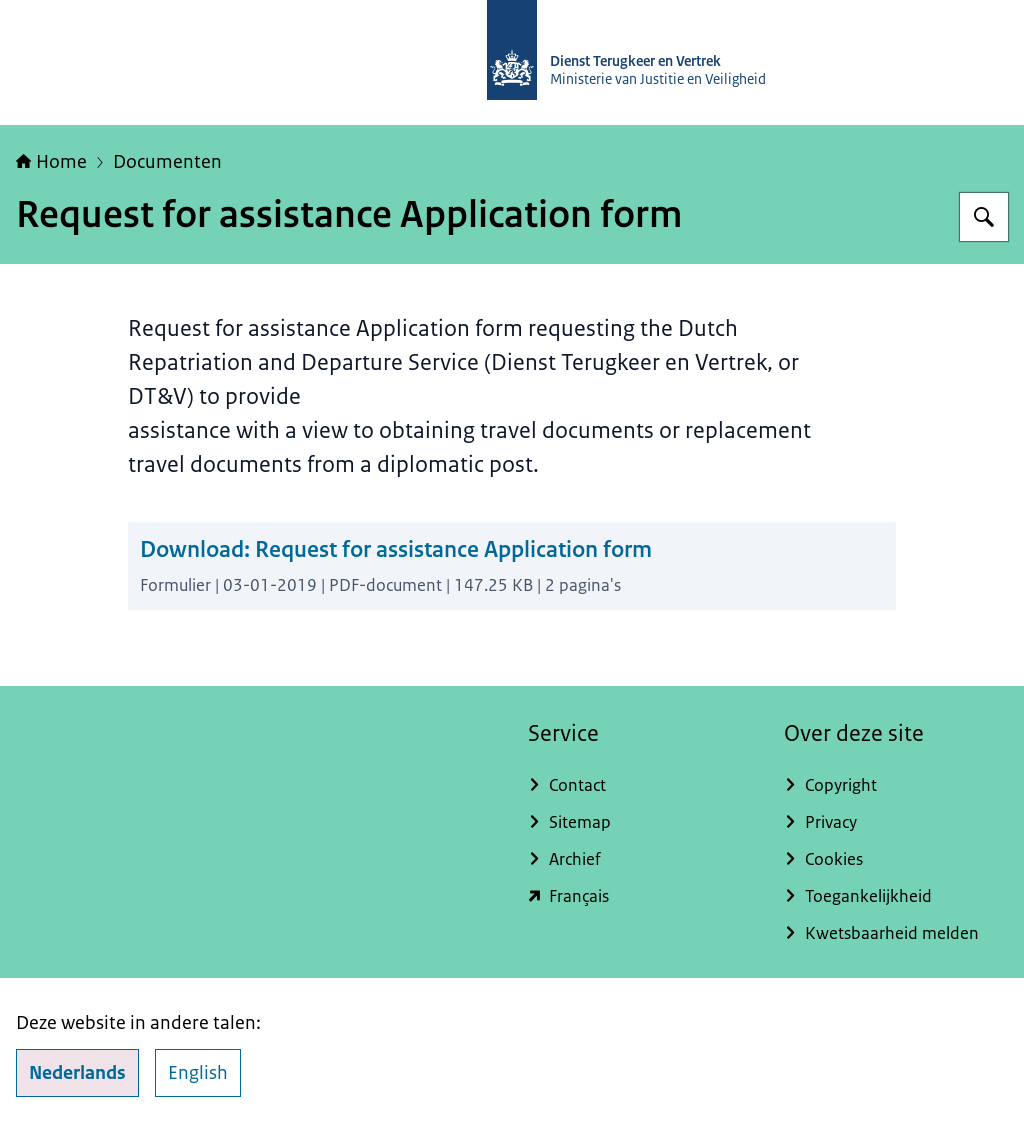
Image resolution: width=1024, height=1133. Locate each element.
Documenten (167, 162)
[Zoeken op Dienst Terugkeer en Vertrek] (984, 217)
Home (51, 162)
